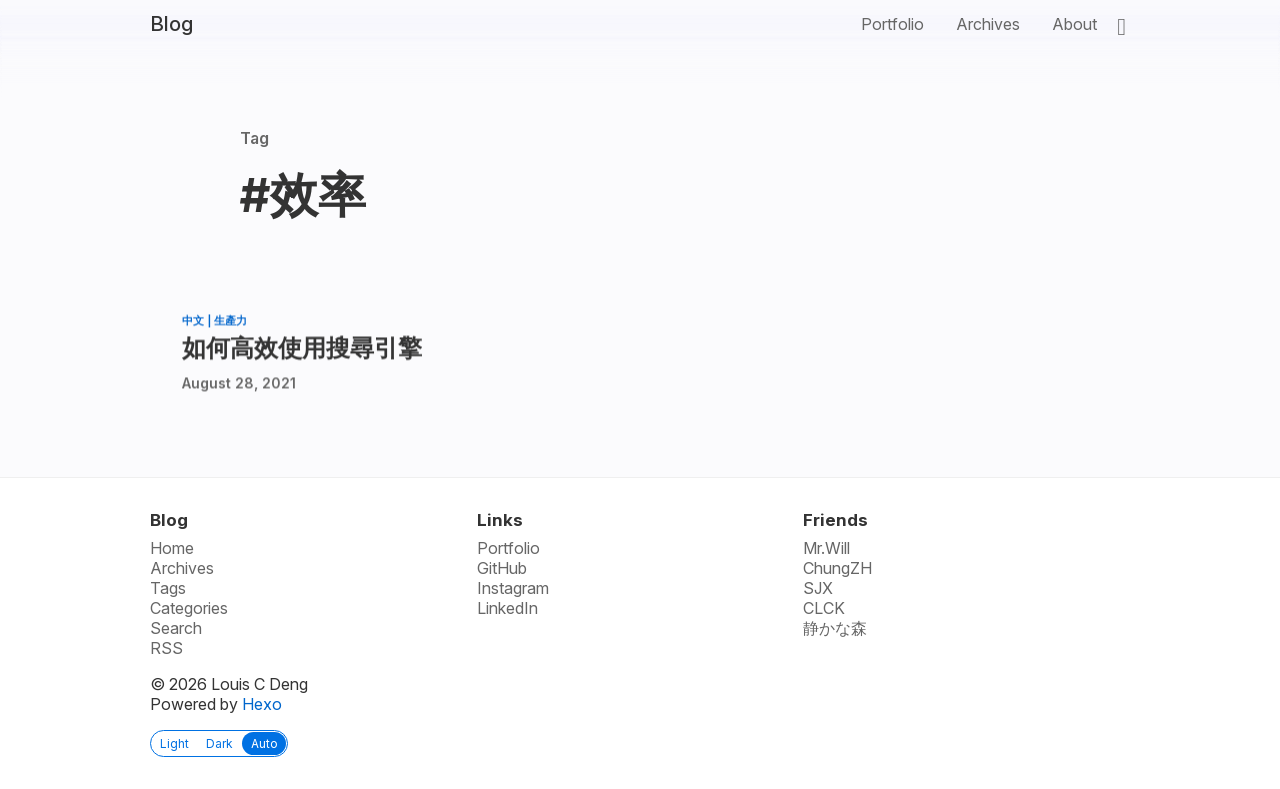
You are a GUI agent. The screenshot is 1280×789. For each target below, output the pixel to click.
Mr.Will (826, 548)
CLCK (824, 608)
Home (172, 548)
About (1074, 24)
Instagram (513, 588)
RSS (166, 648)
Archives (988, 24)
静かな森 (835, 628)
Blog (171, 24)
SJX (818, 588)
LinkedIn (507, 608)
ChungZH (837, 568)
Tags (168, 588)
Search (176, 628)
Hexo (262, 704)
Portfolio (892, 24)
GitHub (502, 568)
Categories (189, 608)
